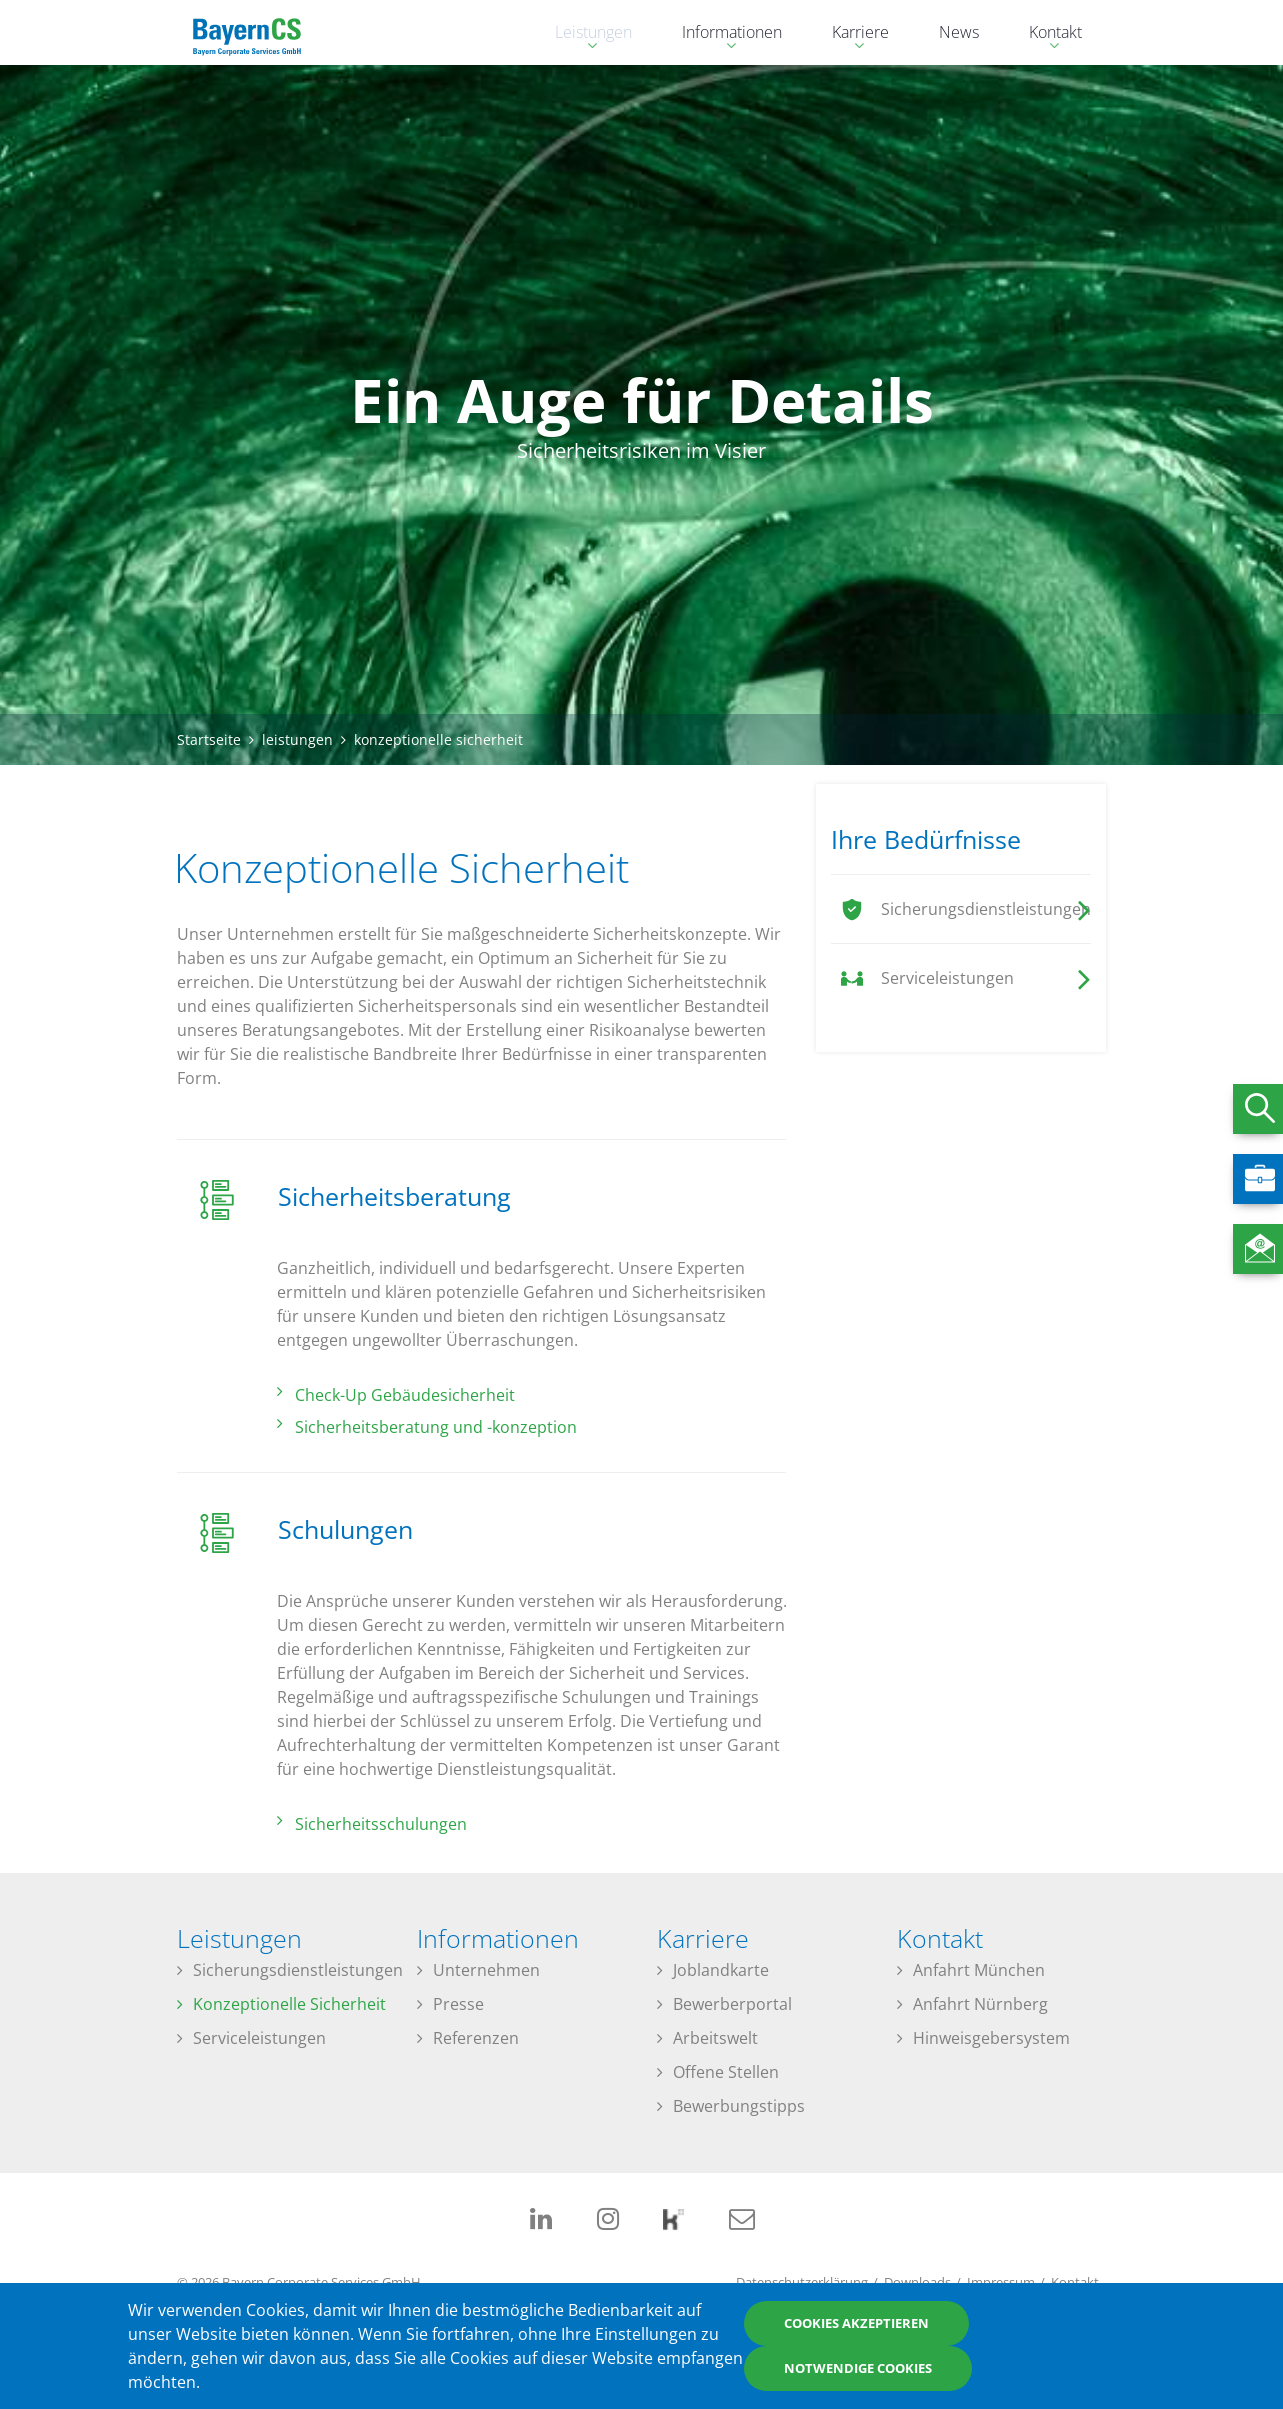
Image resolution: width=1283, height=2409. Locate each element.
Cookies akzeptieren (856, 2324)
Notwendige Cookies (858, 2369)
